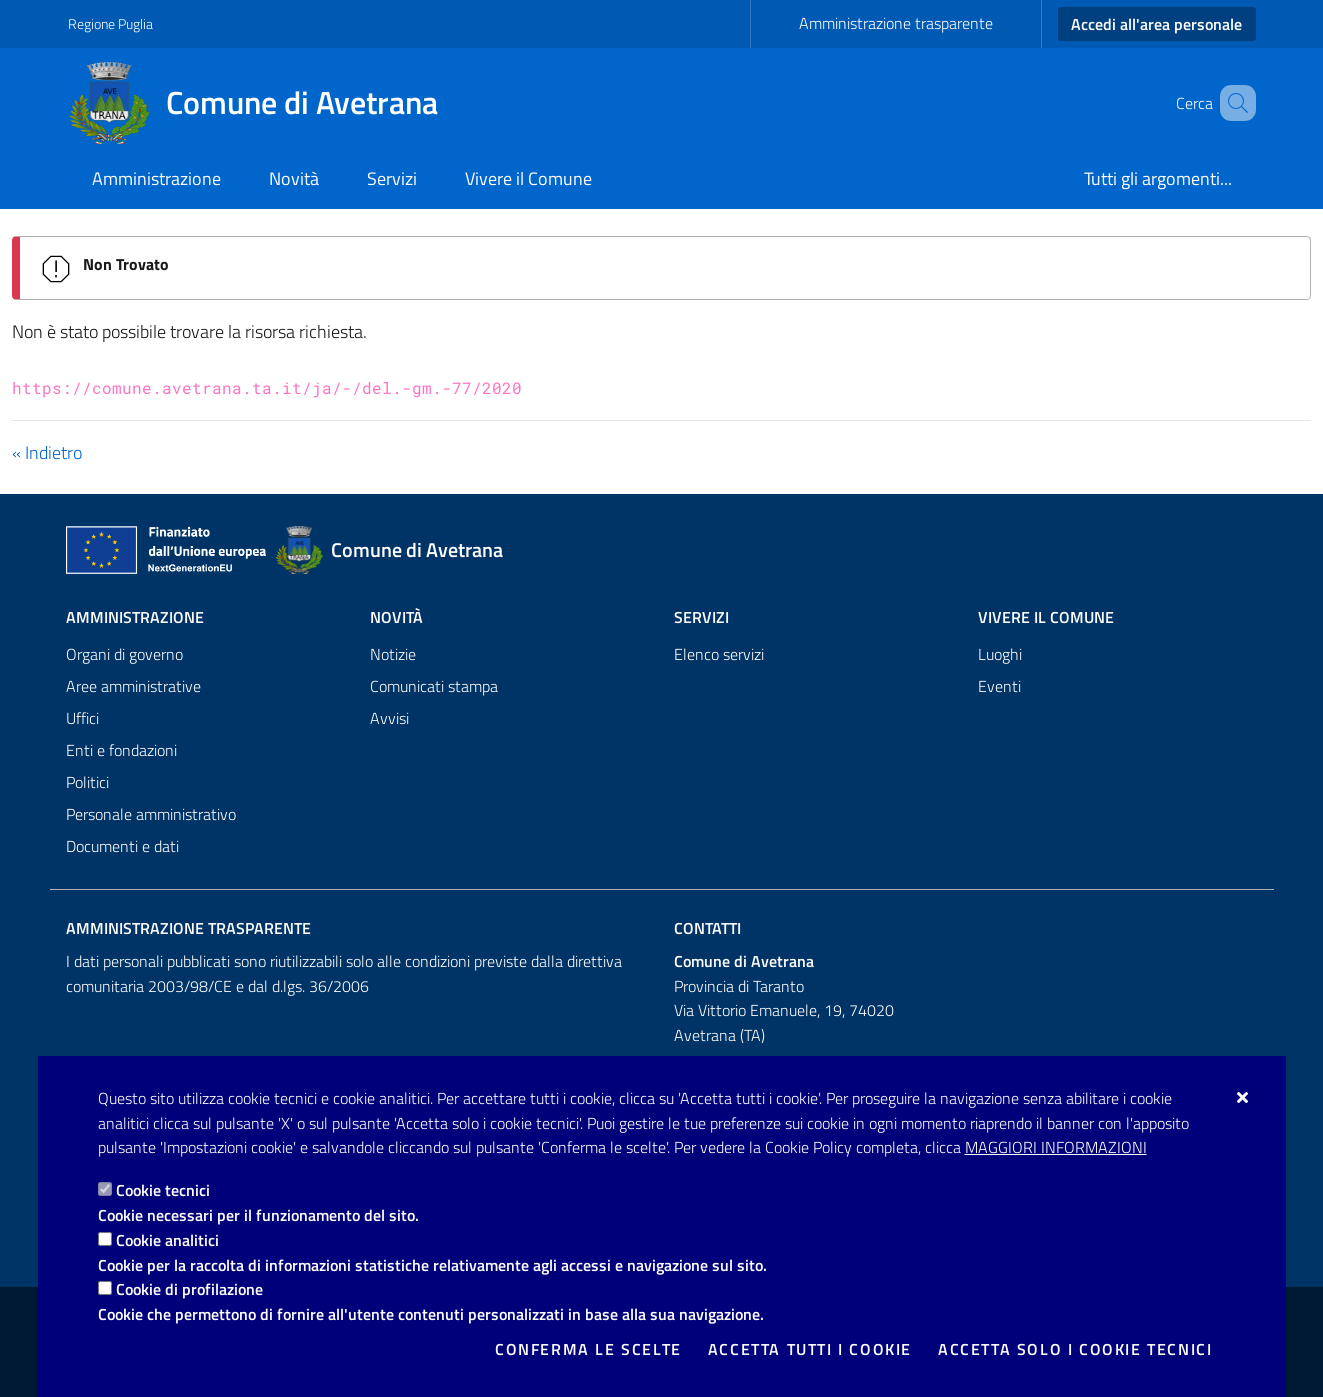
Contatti (707, 928)
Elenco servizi (719, 654)
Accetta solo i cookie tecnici (1075, 1349)
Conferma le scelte (588, 1349)
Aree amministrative (133, 686)
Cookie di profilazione (189, 1289)
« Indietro (47, 452)
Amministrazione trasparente (896, 23)
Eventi (999, 686)
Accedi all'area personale (1156, 24)
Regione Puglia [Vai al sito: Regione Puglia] (110, 23)
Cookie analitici (167, 1240)
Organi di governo (124, 654)
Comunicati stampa (434, 686)
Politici (87, 782)
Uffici (82, 718)
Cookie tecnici (163, 1190)
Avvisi (389, 718)
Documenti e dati (122, 846)
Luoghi (1000, 654)
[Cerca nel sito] (1232, 103)
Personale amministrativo (151, 814)
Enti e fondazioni (121, 750)
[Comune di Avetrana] (265, 103)
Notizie (393, 654)
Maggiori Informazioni (1056, 1147)
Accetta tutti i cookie (810, 1349)
